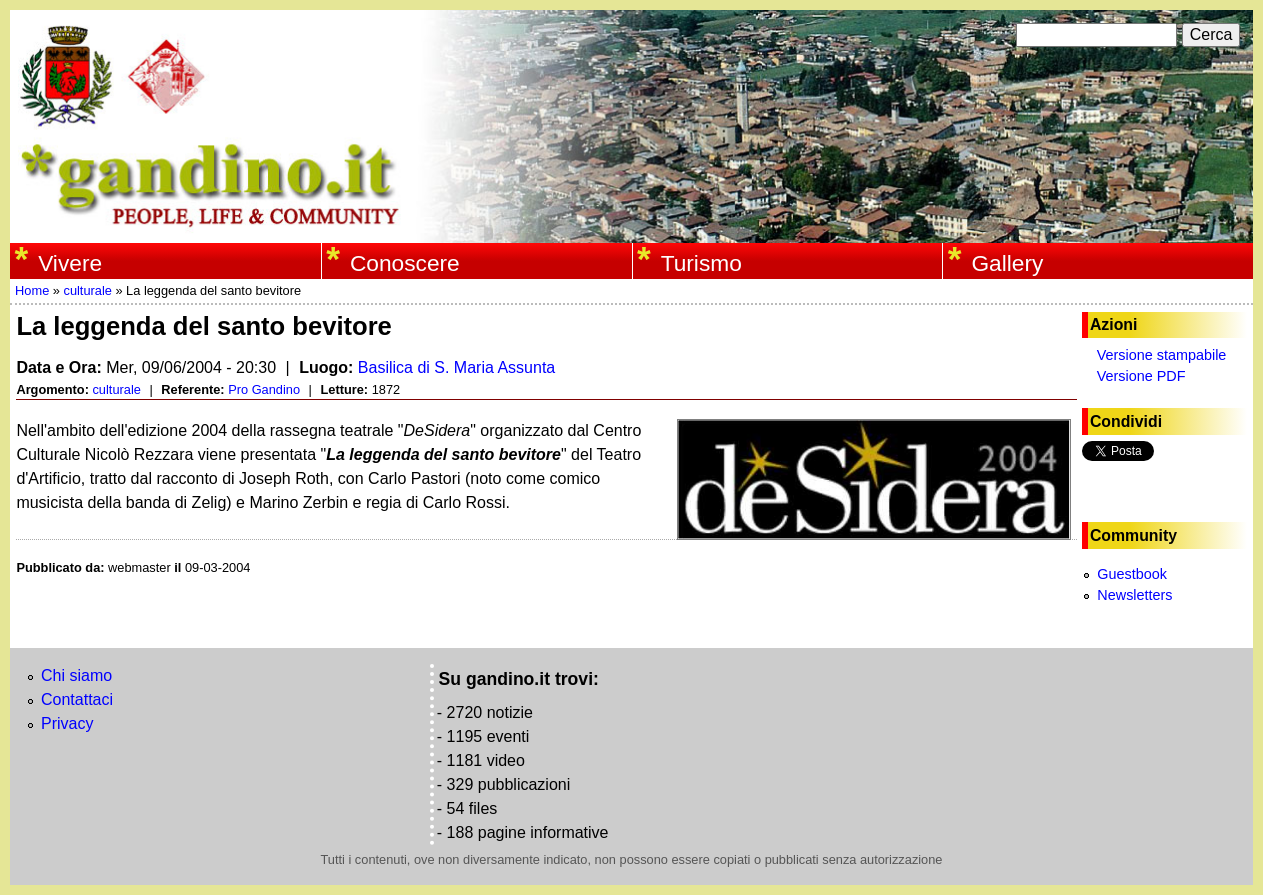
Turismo (701, 263)
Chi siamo (76, 675)
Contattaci (77, 699)
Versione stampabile (1162, 355)
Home (32, 290)
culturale (87, 290)
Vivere (70, 263)
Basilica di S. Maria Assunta (456, 367)
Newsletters (1134, 595)
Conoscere (405, 263)
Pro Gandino (264, 389)
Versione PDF (1141, 376)
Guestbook (1132, 574)
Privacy (67, 723)
